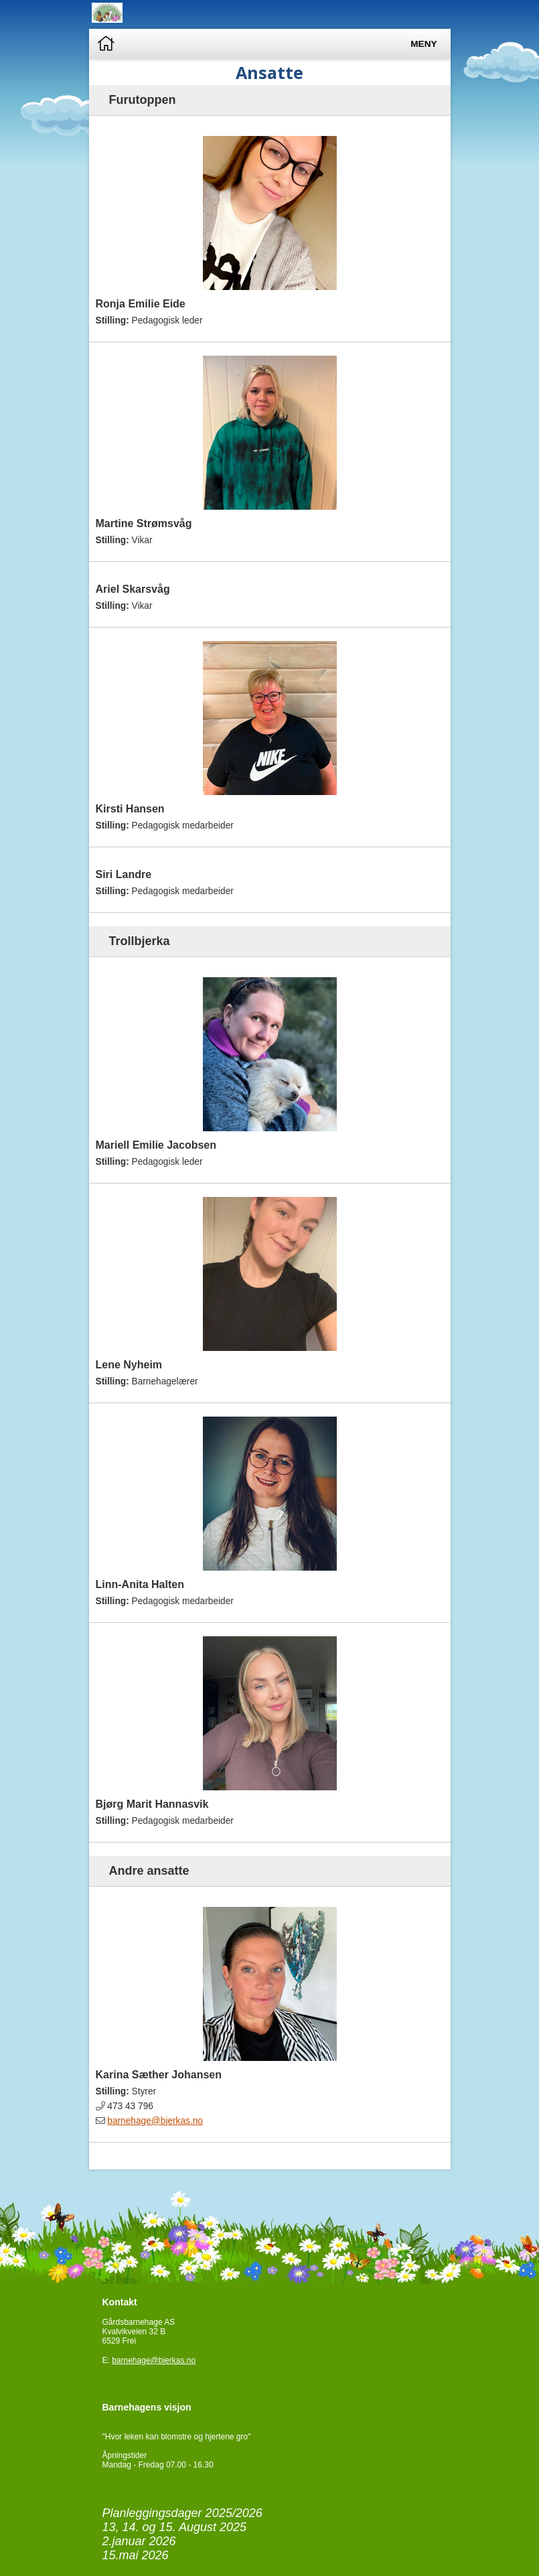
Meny (423, 44)
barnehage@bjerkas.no (155, 2121)
